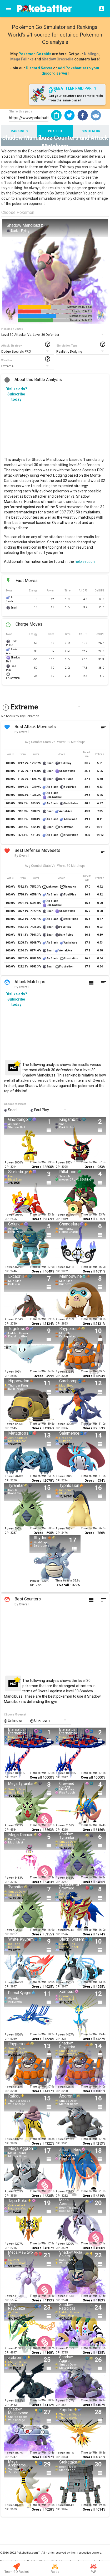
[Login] (100, 8)
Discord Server (39, 68)
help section (85, 561)
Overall (38, 1167)
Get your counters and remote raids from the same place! (75, 98)
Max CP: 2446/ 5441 (79, 307)
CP (6, 1166)
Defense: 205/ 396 (80, 316)
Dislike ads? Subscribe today (16, 394)
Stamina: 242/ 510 (80, 320)
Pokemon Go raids (34, 54)
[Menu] (8, 8)
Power (9, 1162)
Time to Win (38, 1162)
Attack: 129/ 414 (82, 311)
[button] (69, 115)
